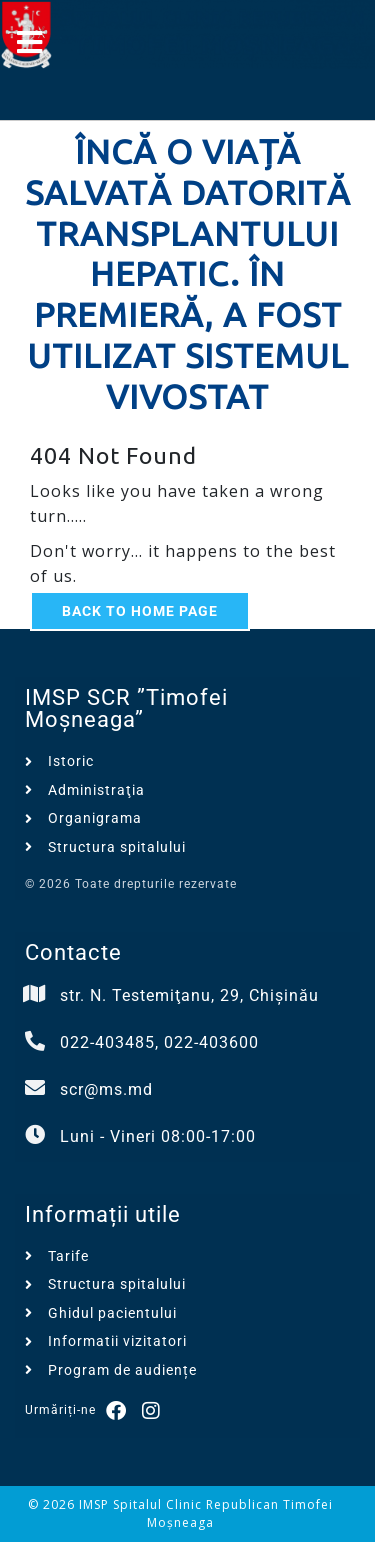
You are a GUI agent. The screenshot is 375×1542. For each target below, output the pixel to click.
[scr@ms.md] (35, 1088)
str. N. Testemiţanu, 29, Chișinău (189, 995)
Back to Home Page (140, 611)
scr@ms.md (106, 1089)
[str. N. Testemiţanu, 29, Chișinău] (35, 994)
